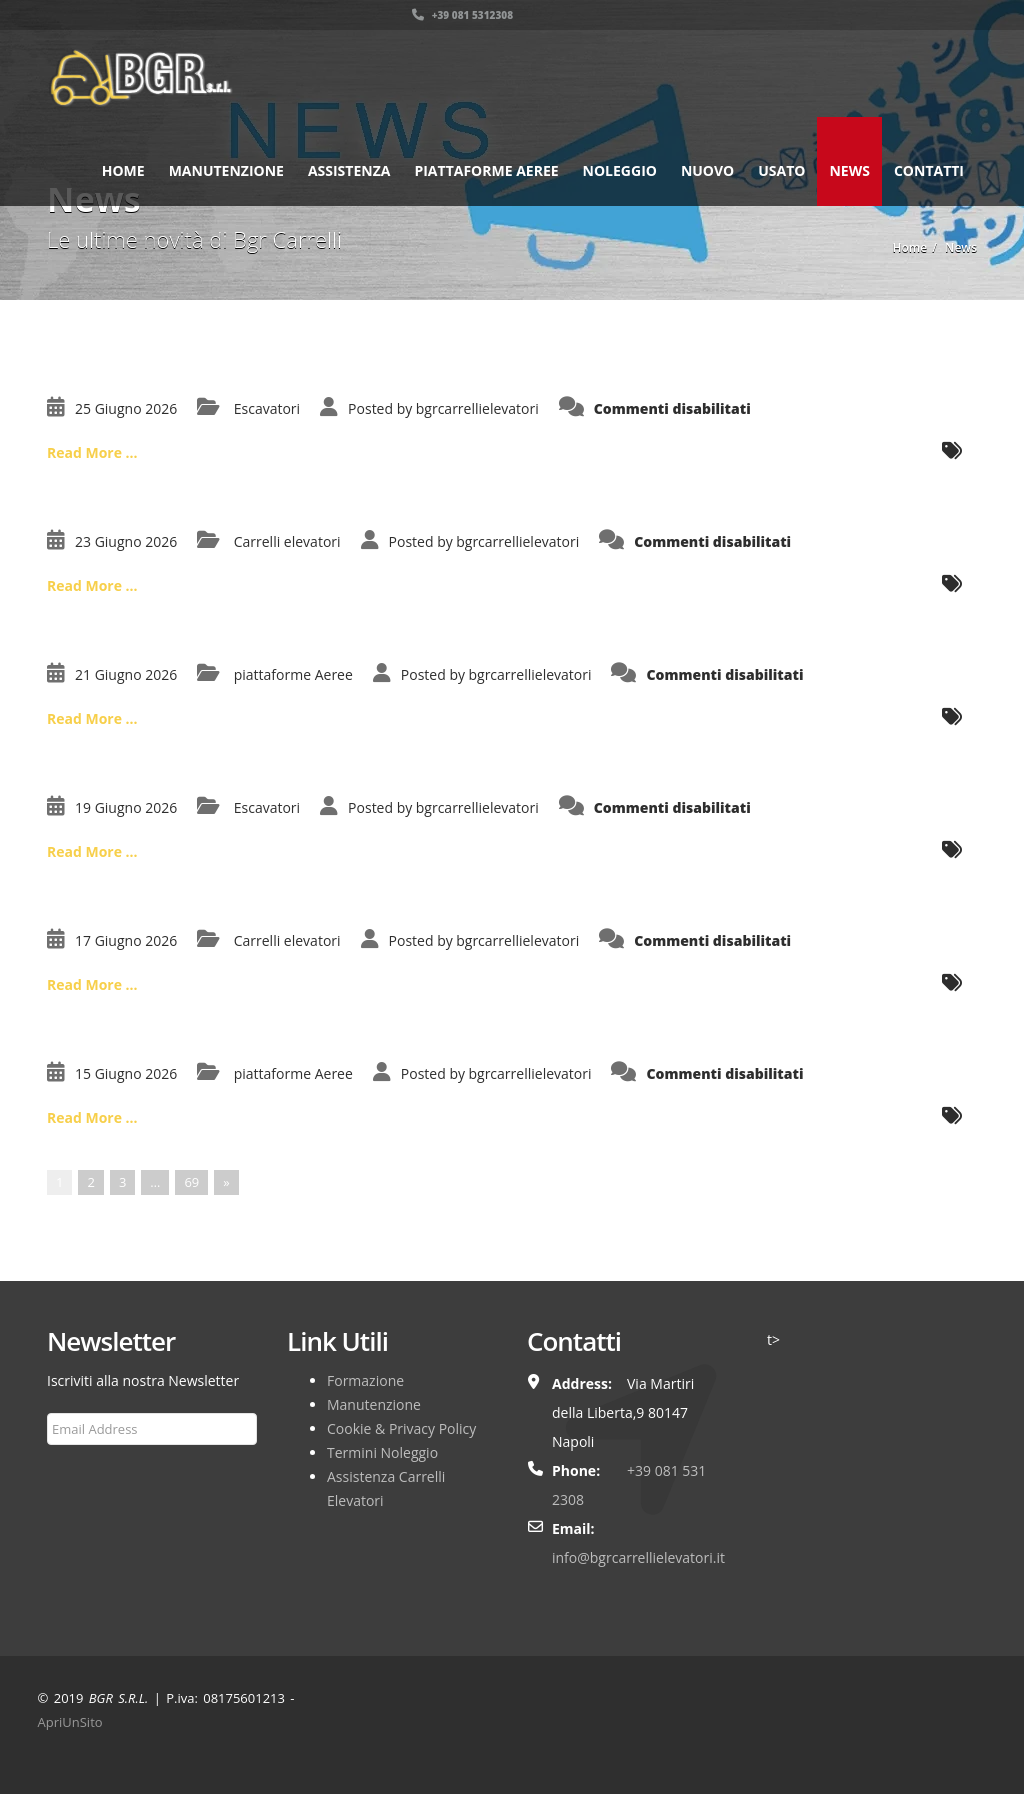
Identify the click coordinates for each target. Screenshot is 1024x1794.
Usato (781, 170)
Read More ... (92, 452)
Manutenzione (226, 170)
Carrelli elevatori (287, 541)
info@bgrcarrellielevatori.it (638, 1557)
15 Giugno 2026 (126, 1073)
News (849, 170)
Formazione (365, 1380)
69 (191, 1182)
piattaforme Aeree (293, 674)
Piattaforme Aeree (486, 170)
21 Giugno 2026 (126, 674)
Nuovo (707, 170)
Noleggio (620, 170)
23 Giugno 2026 (126, 541)
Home (123, 170)
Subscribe (89, 1477)
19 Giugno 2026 (126, 807)
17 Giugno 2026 (126, 940)
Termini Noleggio (382, 1452)
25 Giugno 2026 (126, 408)
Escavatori (267, 408)
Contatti (929, 170)
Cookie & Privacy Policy (401, 1428)
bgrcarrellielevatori (477, 408)
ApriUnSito (70, 1722)
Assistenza (349, 170)
